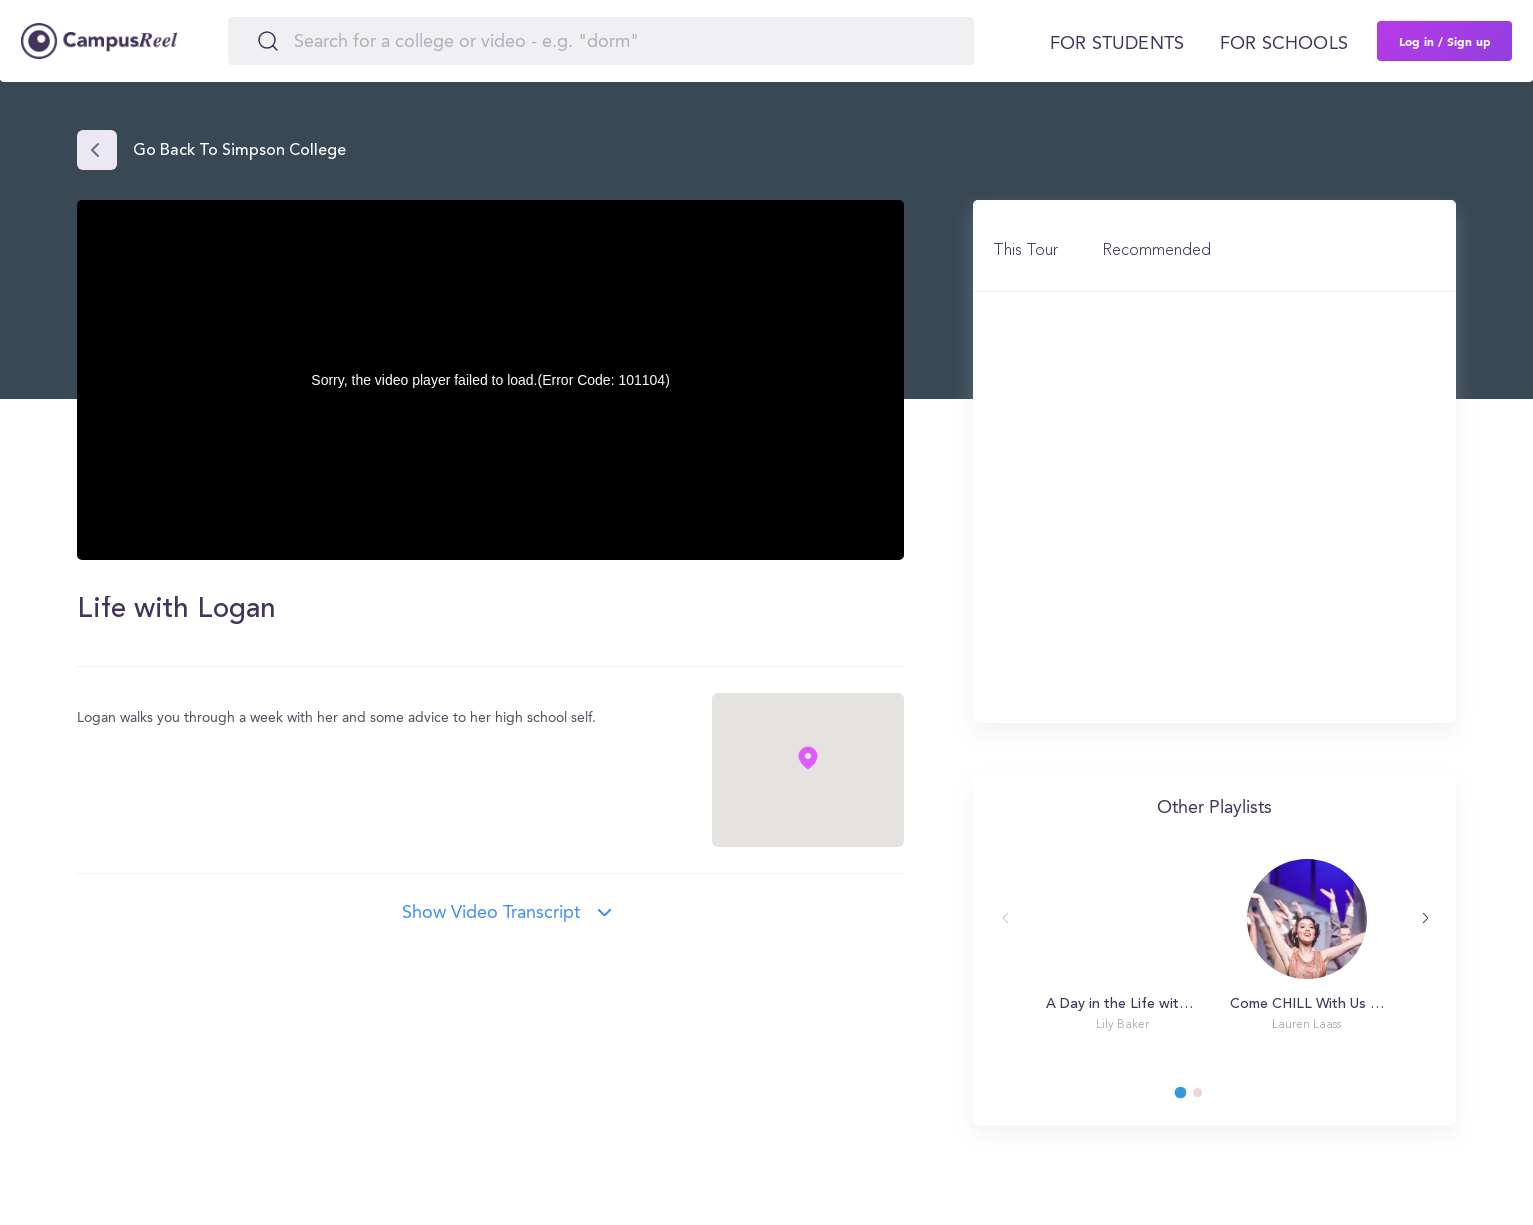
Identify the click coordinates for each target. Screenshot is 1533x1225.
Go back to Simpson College (239, 151)
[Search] (601, 41)
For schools (1284, 44)
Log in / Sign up (1445, 41)
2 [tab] (1207, 1098)
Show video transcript (491, 913)
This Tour (1025, 251)
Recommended (1156, 251)
